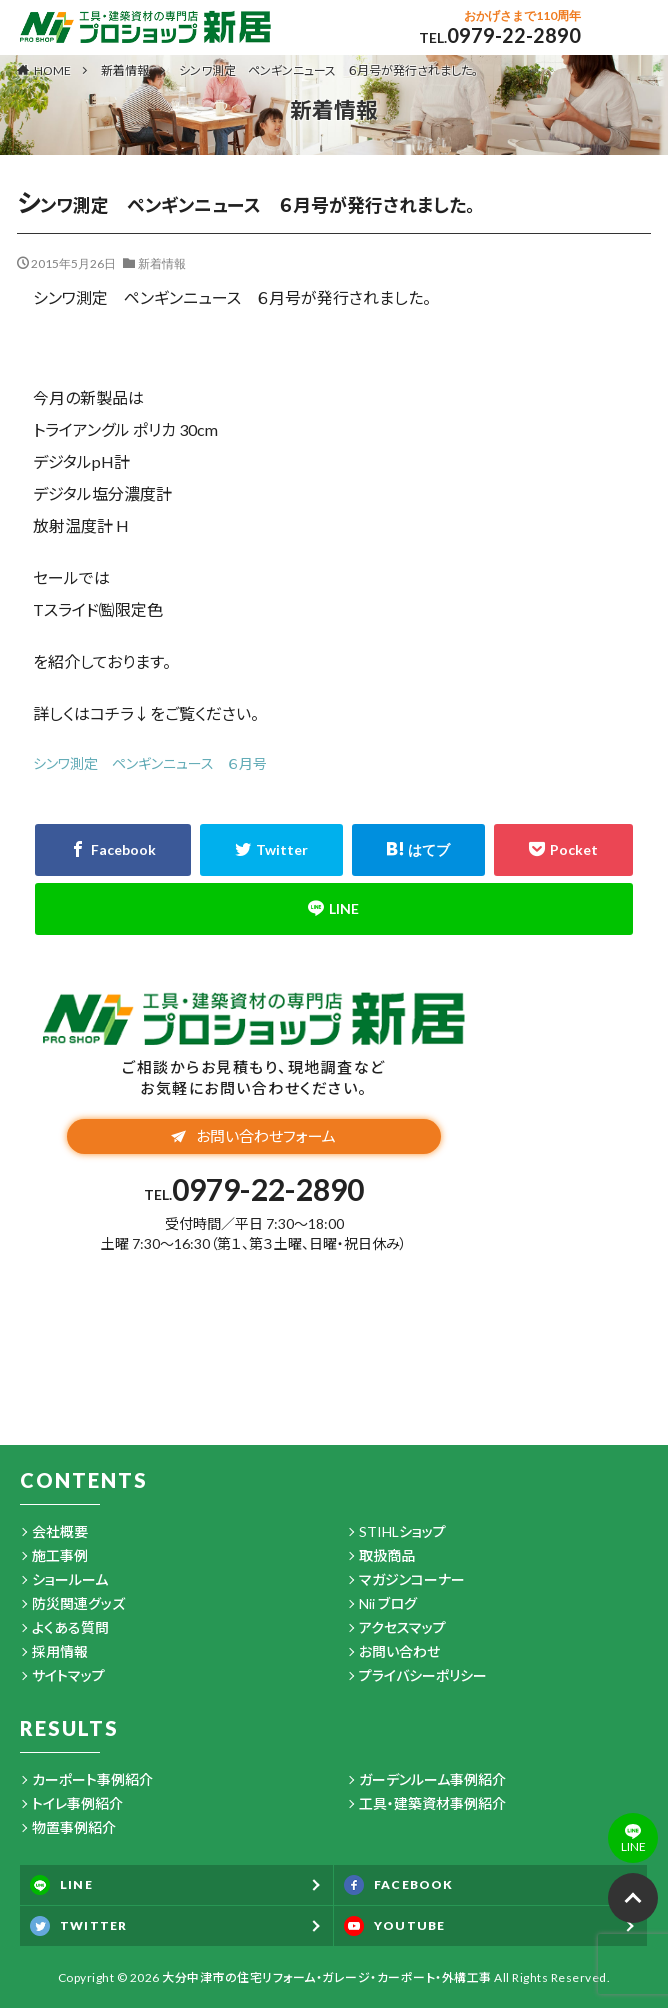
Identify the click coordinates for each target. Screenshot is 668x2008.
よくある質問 (70, 1627)
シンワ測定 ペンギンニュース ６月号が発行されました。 (328, 70)
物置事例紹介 (74, 1827)
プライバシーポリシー (423, 1675)
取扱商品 (387, 1555)
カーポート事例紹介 (92, 1779)
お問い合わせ (399, 1651)
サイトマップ (68, 1675)
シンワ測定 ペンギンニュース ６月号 (150, 763)
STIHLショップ (402, 1531)
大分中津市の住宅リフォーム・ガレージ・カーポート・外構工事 (327, 1977)
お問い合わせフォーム (253, 1136)
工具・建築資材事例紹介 (432, 1803)
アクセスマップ (402, 1627)
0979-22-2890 (514, 35)
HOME (52, 70)
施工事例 (60, 1555)
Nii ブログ (388, 1603)
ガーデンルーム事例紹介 (432, 1779)
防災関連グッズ (78, 1603)
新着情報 (125, 70)
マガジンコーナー (412, 1579)
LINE (61, 1885)
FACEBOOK (399, 1885)
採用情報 (60, 1651)
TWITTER (78, 1926)
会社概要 (60, 1531)
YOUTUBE (394, 1926)
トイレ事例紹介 (77, 1803)
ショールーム (70, 1579)
